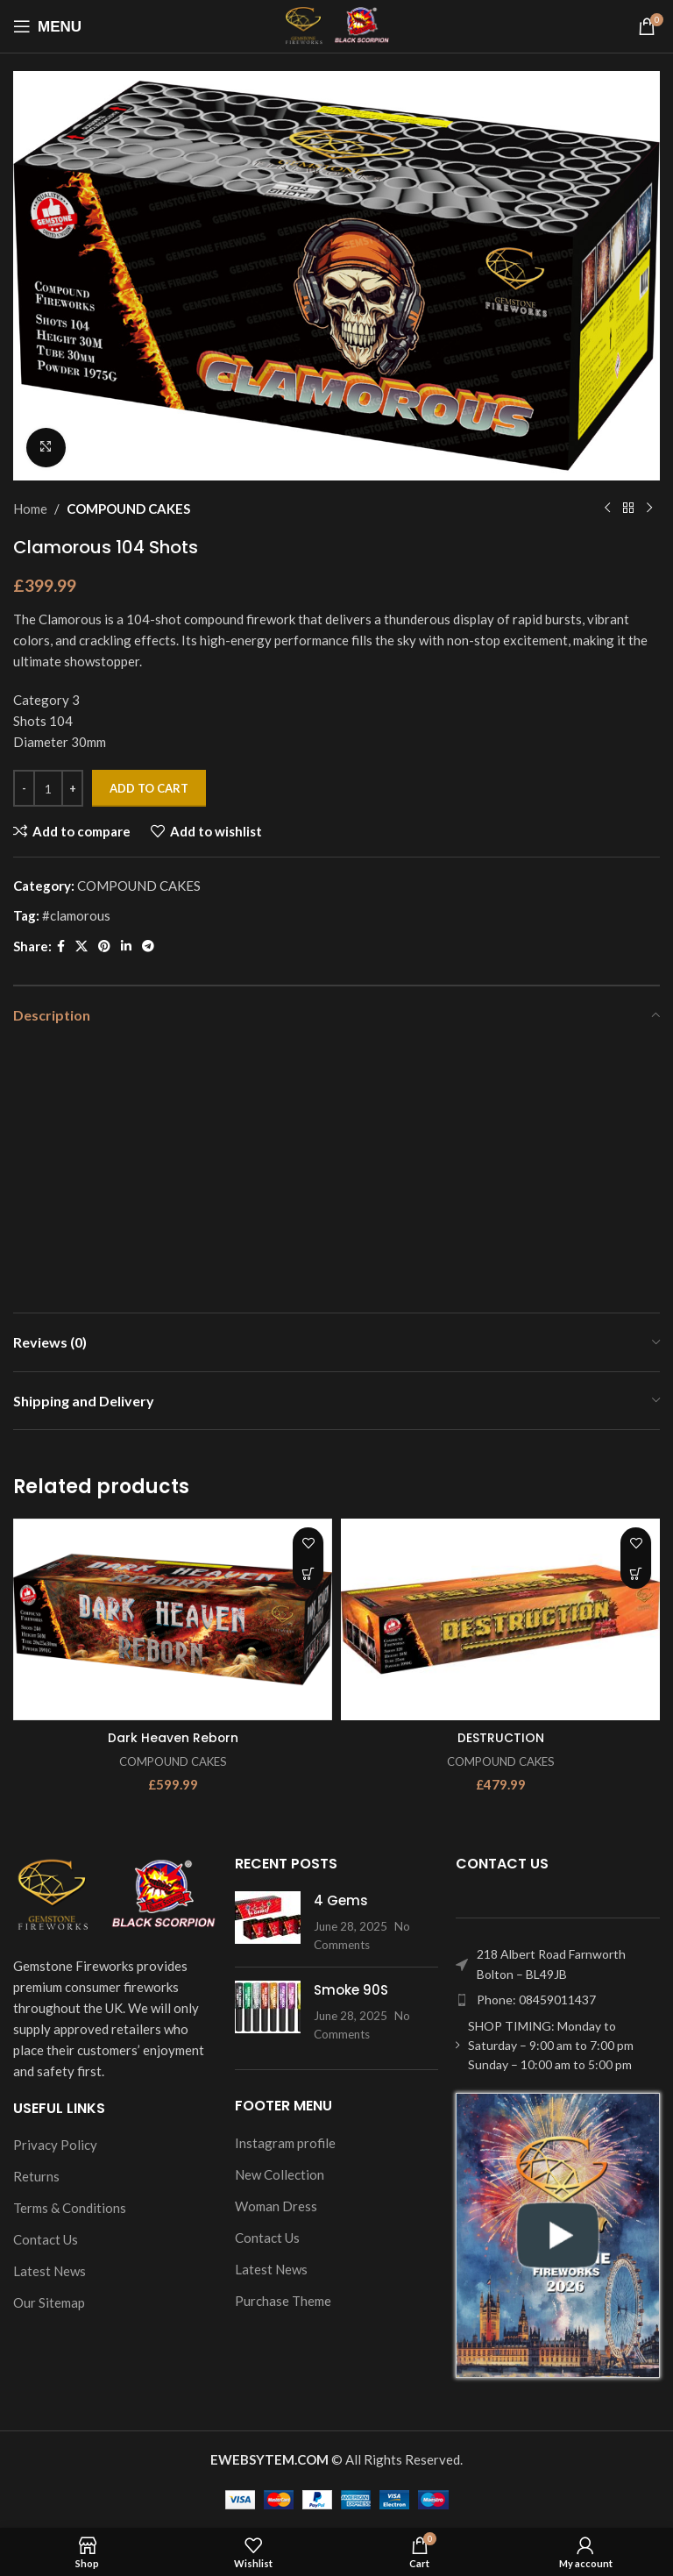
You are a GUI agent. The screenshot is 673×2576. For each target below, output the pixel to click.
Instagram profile (285, 2142)
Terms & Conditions (69, 2208)
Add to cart (149, 787)
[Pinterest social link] (104, 946)
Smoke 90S (351, 1990)
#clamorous (76, 915)
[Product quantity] (48, 788)
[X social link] (81, 946)
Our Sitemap (49, 2302)
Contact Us (45, 2239)
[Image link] (115, 1894)
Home (30, 508)
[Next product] (649, 508)
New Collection (279, 2173)
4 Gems (341, 1900)
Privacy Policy (55, 2145)
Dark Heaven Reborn (172, 1737)
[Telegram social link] (148, 946)
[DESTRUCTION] (500, 1619)
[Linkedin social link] (126, 946)
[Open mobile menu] (47, 26)
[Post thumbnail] (268, 1922)
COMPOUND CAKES (128, 508)
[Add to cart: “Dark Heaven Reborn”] (308, 1573)
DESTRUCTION (500, 1737)
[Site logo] (337, 24)
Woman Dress (276, 2205)
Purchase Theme (283, 2300)
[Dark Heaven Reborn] (172, 1619)
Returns (36, 2176)
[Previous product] (607, 508)
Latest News (49, 2271)
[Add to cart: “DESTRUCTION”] (635, 1573)
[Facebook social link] (61, 946)
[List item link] (558, 2000)
